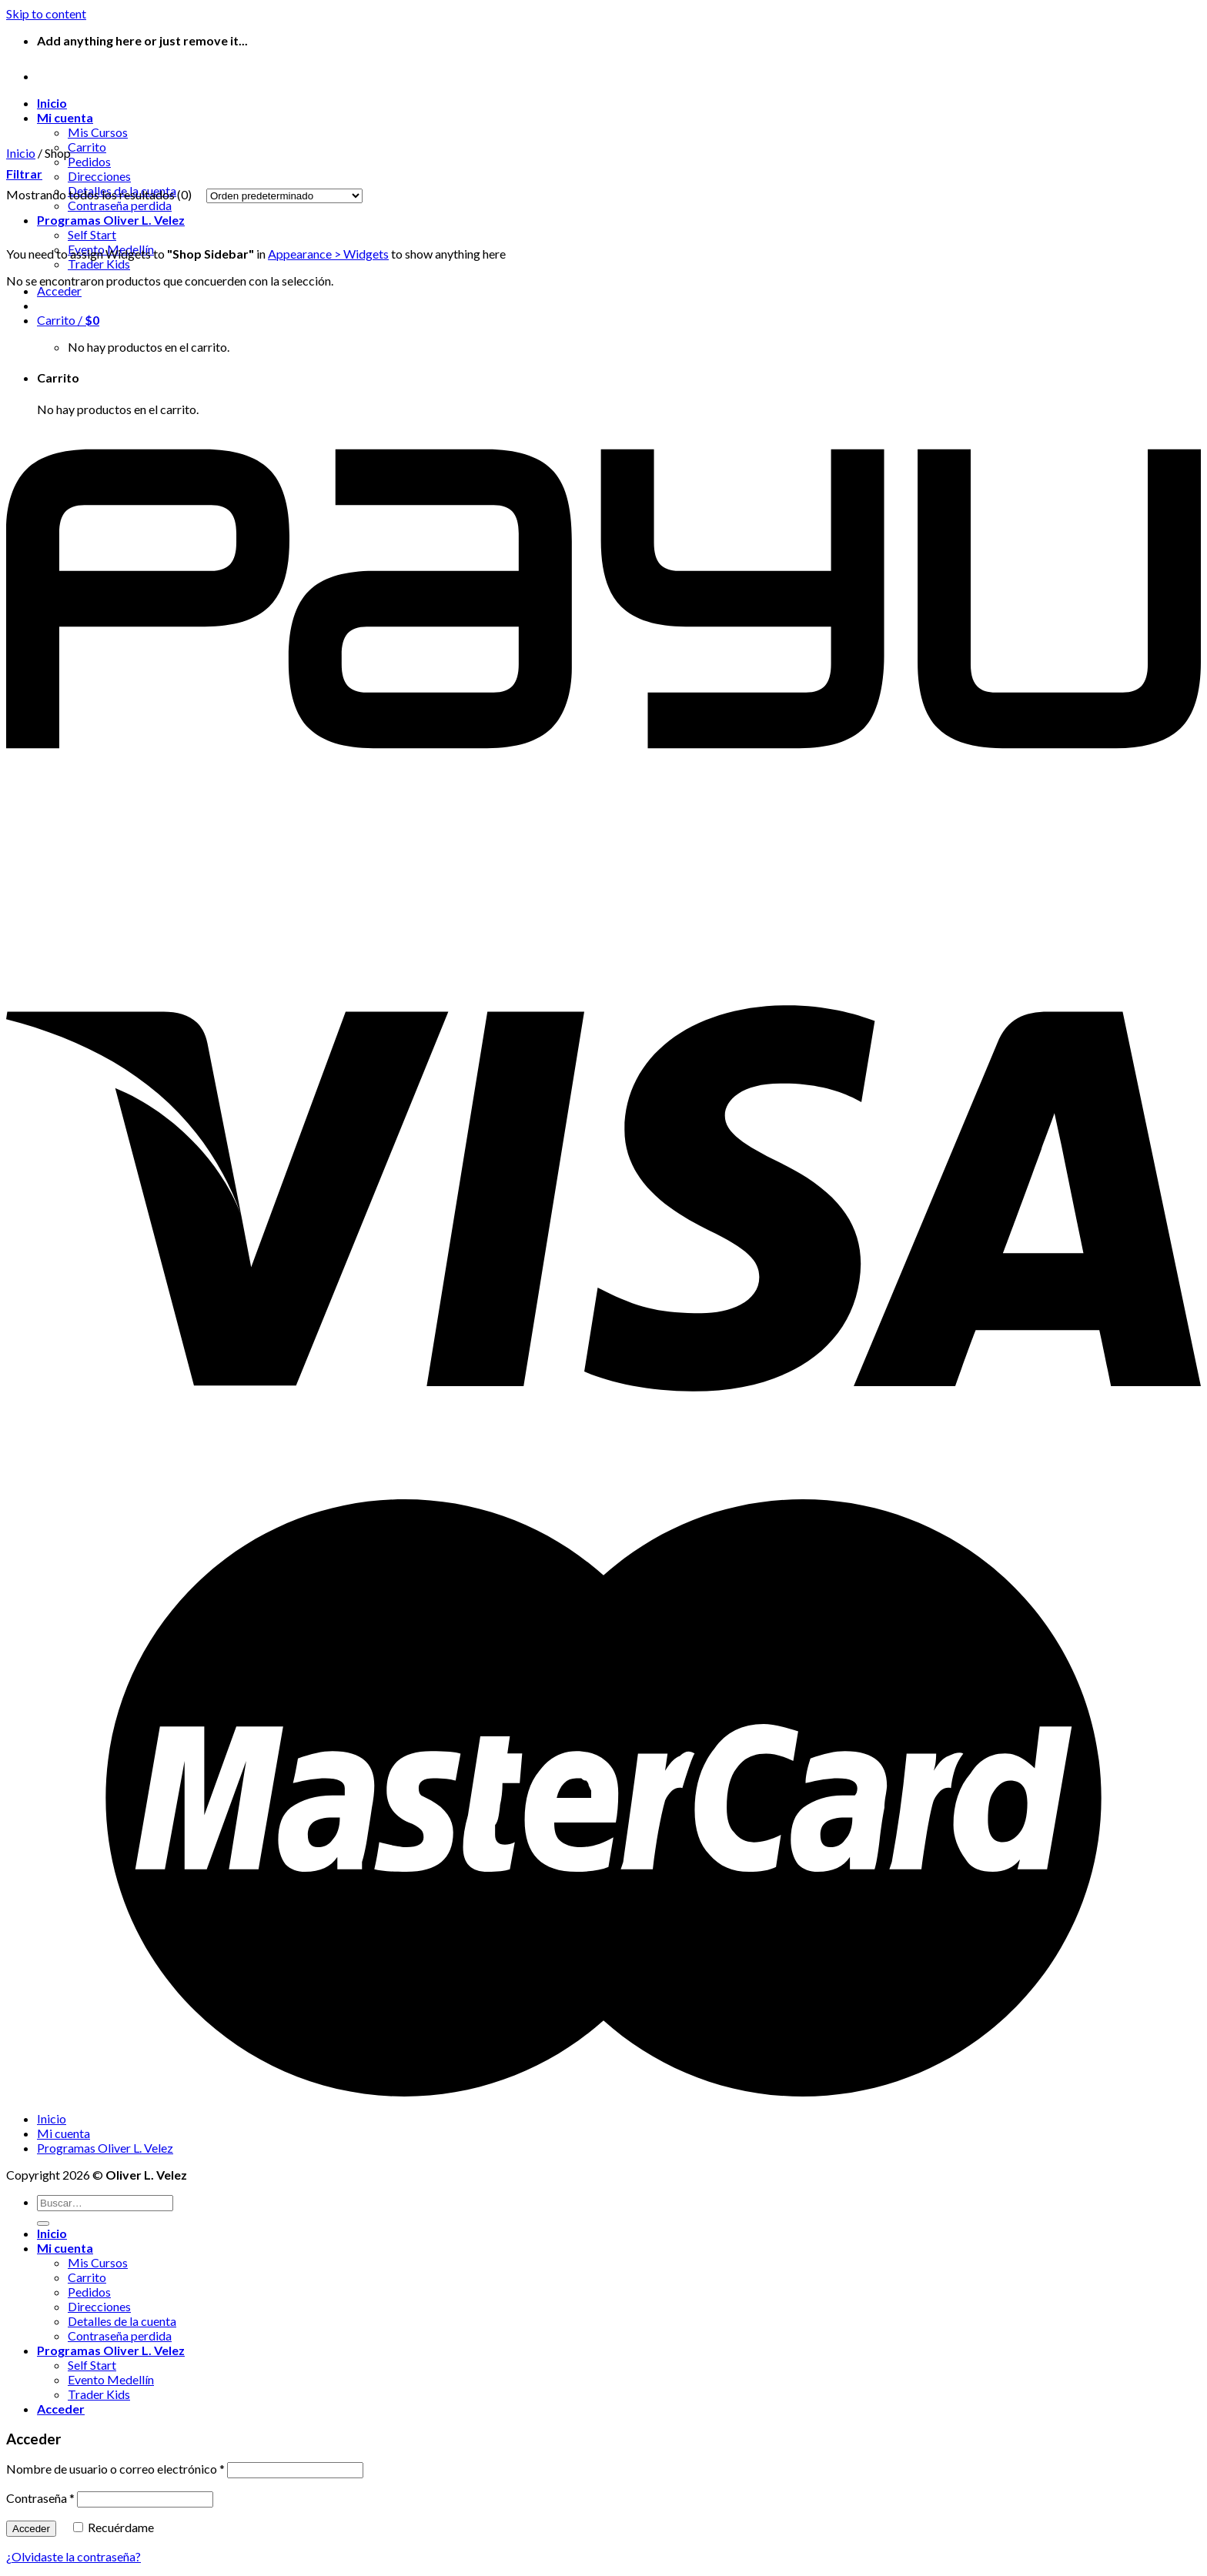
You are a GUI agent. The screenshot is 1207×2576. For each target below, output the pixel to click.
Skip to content (46, 13)
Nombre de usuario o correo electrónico (115, 2468)
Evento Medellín (111, 2379)
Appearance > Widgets (328, 253)
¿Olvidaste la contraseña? (73, 2556)
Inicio (52, 102)
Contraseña (40, 2498)
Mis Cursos (98, 132)
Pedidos (89, 161)
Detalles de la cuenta (122, 2321)
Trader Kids (99, 263)
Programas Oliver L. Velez (111, 219)
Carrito (87, 146)
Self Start (92, 234)
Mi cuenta (65, 117)
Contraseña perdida (120, 2335)
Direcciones (99, 176)
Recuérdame (113, 2527)
